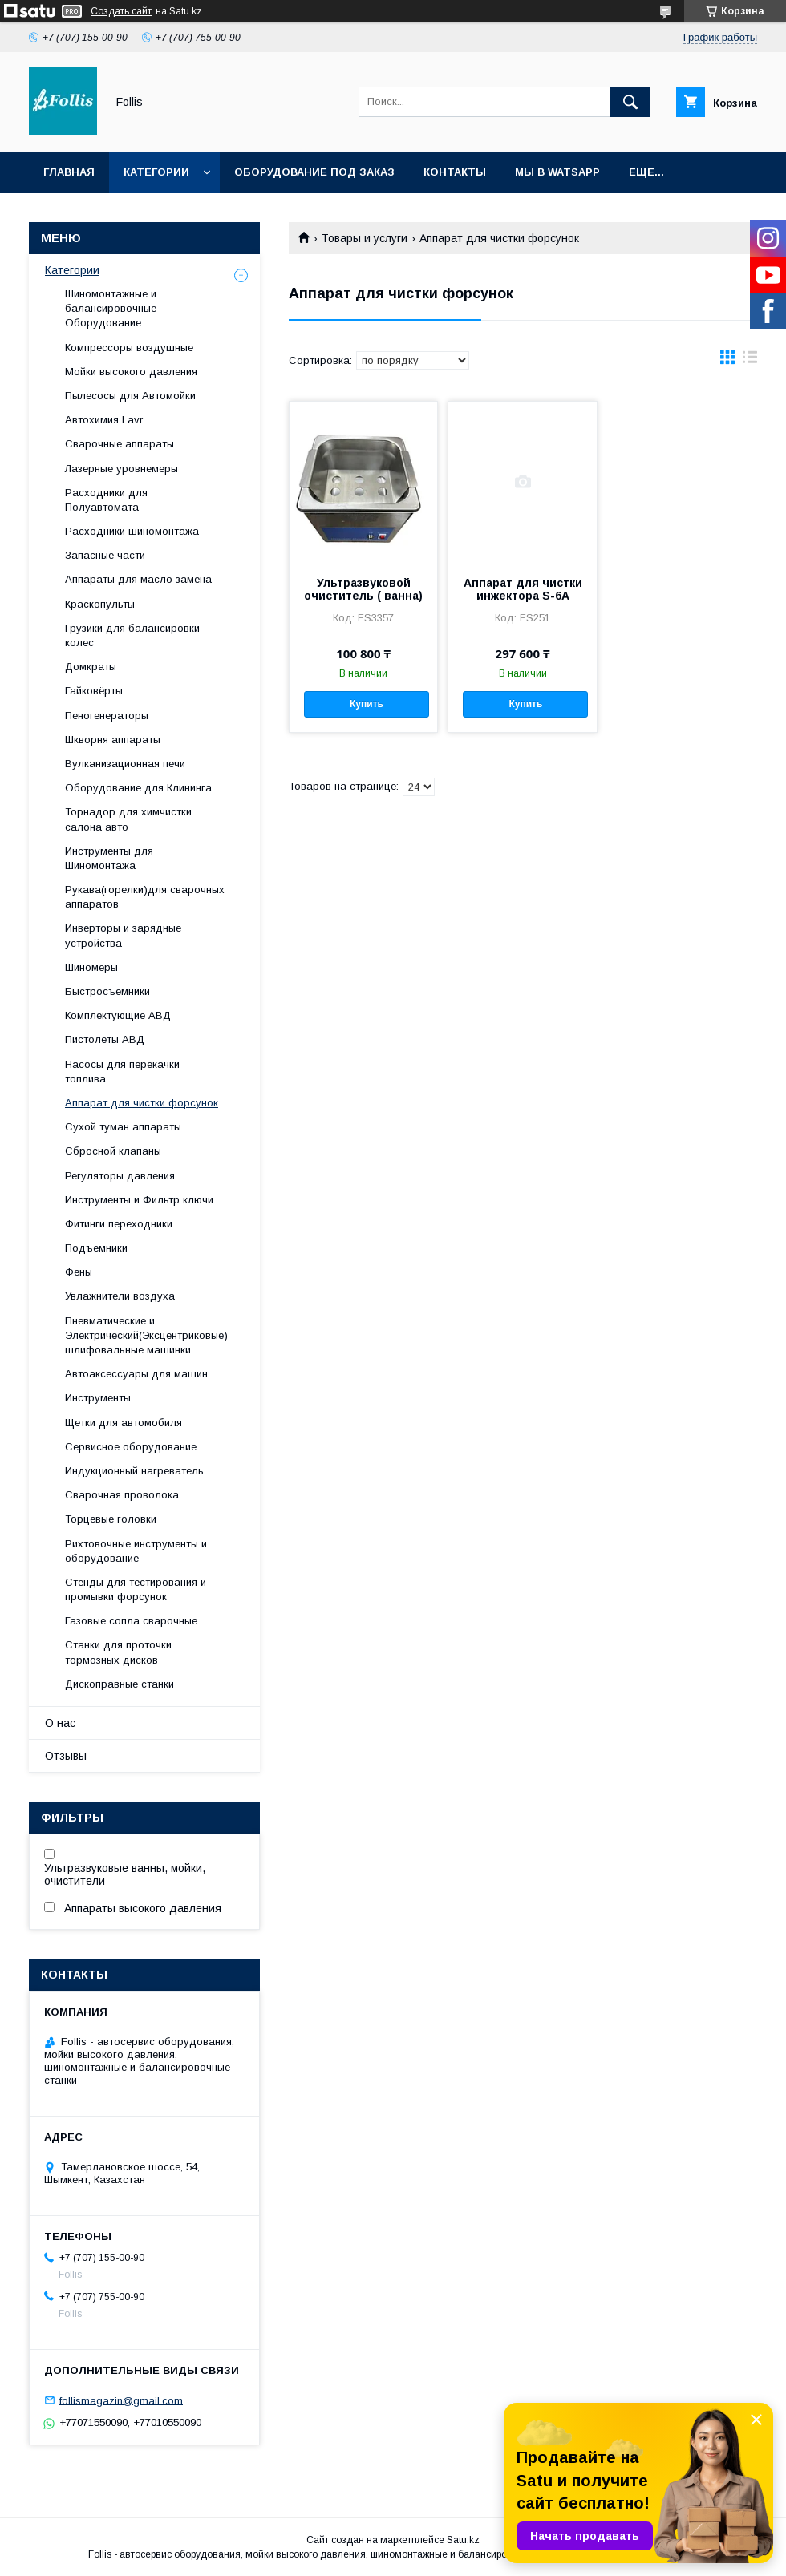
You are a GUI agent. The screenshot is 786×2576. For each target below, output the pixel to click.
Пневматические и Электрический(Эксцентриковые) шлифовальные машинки (146, 1335)
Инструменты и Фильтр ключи (139, 1200)
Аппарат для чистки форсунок (141, 1103)
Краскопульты (100, 604)
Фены (78, 1272)
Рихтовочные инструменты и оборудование (136, 1551)
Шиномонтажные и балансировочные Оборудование (110, 308)
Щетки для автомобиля (123, 1423)
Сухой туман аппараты (123, 1127)
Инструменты (98, 1398)
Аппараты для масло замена (138, 579)
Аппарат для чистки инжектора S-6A (523, 589)
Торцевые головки (110, 1519)
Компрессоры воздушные (129, 348)
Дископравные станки (119, 1684)
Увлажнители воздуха (120, 1296)
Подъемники (96, 1248)
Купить (366, 704)
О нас (60, 1723)
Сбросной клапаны (113, 1151)
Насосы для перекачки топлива (122, 1071)
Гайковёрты (94, 691)
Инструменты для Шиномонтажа (109, 858)
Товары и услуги (364, 238)
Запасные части (105, 555)
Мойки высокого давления (131, 372)
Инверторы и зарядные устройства (123, 935)
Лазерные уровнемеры (121, 469)
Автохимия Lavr (104, 420)
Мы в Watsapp (557, 172)
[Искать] (630, 102)
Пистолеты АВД (104, 1039)
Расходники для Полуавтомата (106, 500)
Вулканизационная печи (125, 764)
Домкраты (90, 667)
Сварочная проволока (122, 1495)
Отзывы (66, 1755)
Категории (156, 172)
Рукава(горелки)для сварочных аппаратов (145, 897)
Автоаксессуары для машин (136, 1374)
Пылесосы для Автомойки (130, 396)
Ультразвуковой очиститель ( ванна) (363, 589)
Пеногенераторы (106, 716)
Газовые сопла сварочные (131, 1621)
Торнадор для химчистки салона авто (128, 819)
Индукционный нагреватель (134, 1471)
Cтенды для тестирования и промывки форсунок (135, 1589)
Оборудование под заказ (314, 172)
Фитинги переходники (118, 1224)
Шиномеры (91, 967)
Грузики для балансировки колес (132, 635)
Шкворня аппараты (112, 740)
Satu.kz (463, 2540)
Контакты (454, 172)
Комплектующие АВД (118, 1015)
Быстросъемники (107, 991)
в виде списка (750, 361)
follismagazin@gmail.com (121, 2400)
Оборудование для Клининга (138, 788)
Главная (69, 172)
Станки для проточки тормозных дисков (118, 1652)
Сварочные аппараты (119, 444)
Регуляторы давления (120, 1176)
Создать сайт (121, 11)
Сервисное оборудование (130, 1447)
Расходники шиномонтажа (132, 531)
